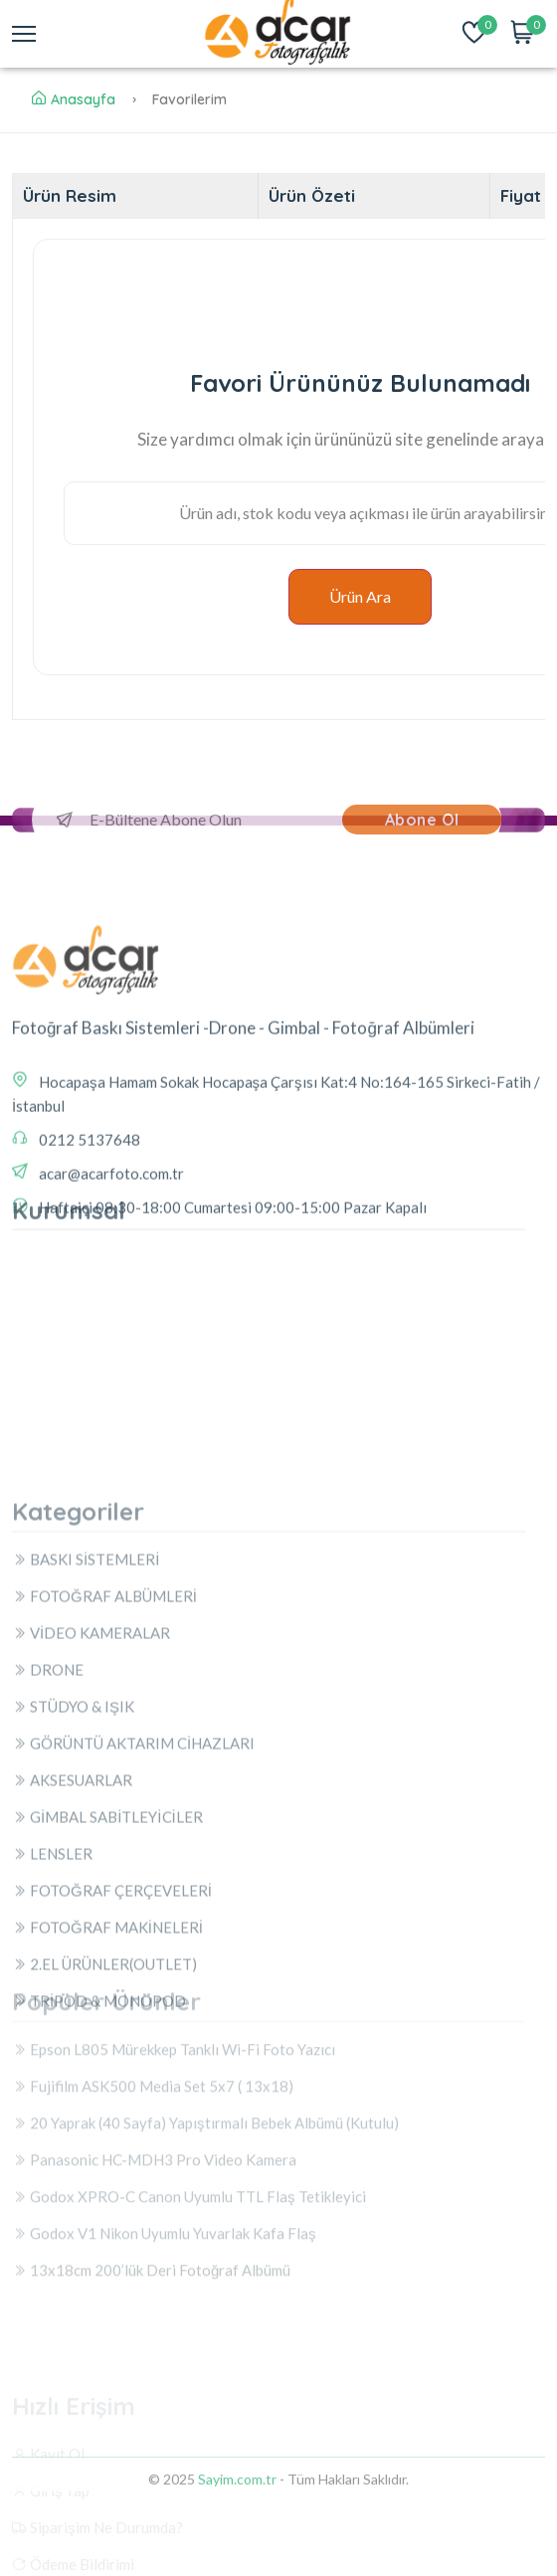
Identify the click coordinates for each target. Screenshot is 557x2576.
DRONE (48, 1923)
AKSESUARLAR (72, 2034)
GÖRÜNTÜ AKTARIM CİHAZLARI (133, 1997)
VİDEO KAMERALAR (91, 1887)
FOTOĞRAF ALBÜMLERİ (104, 1850)
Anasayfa (73, 99)
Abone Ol (422, 819)
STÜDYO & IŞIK (73, 1960)
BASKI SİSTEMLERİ (85, 1813)
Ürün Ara (360, 596)
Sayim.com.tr (237, 2492)
